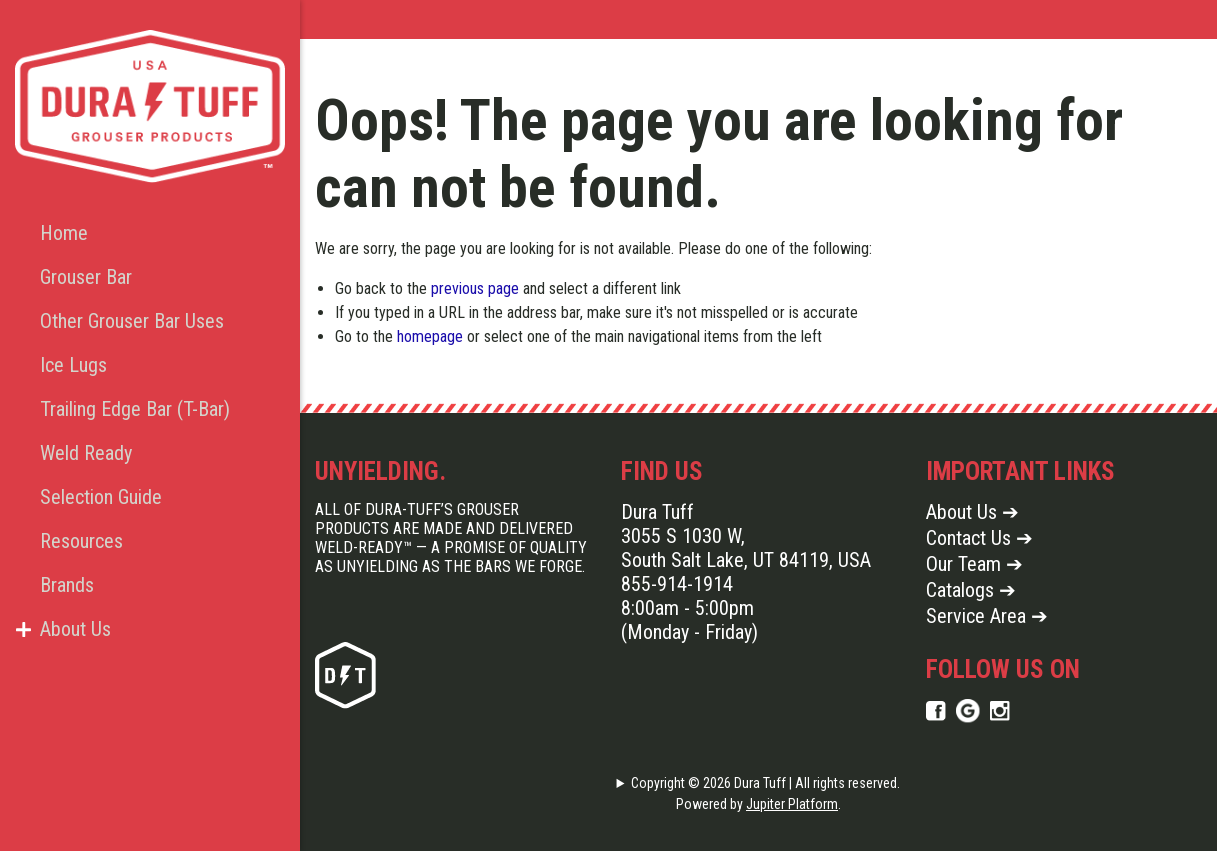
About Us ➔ (972, 512)
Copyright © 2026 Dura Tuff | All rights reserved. (765, 783)
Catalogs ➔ (971, 590)
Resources (81, 541)
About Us (75, 629)
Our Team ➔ (974, 564)
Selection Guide (101, 497)
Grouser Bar (86, 277)
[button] (23, 629)
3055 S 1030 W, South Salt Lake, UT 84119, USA (746, 548)
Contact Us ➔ (979, 538)
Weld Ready (86, 453)
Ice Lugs (73, 365)
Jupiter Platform (792, 804)
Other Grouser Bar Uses (132, 321)
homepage (430, 336)
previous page (475, 288)
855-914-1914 (677, 584)
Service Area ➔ (987, 616)
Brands (67, 585)
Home (64, 233)
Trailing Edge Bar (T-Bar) (134, 409)
